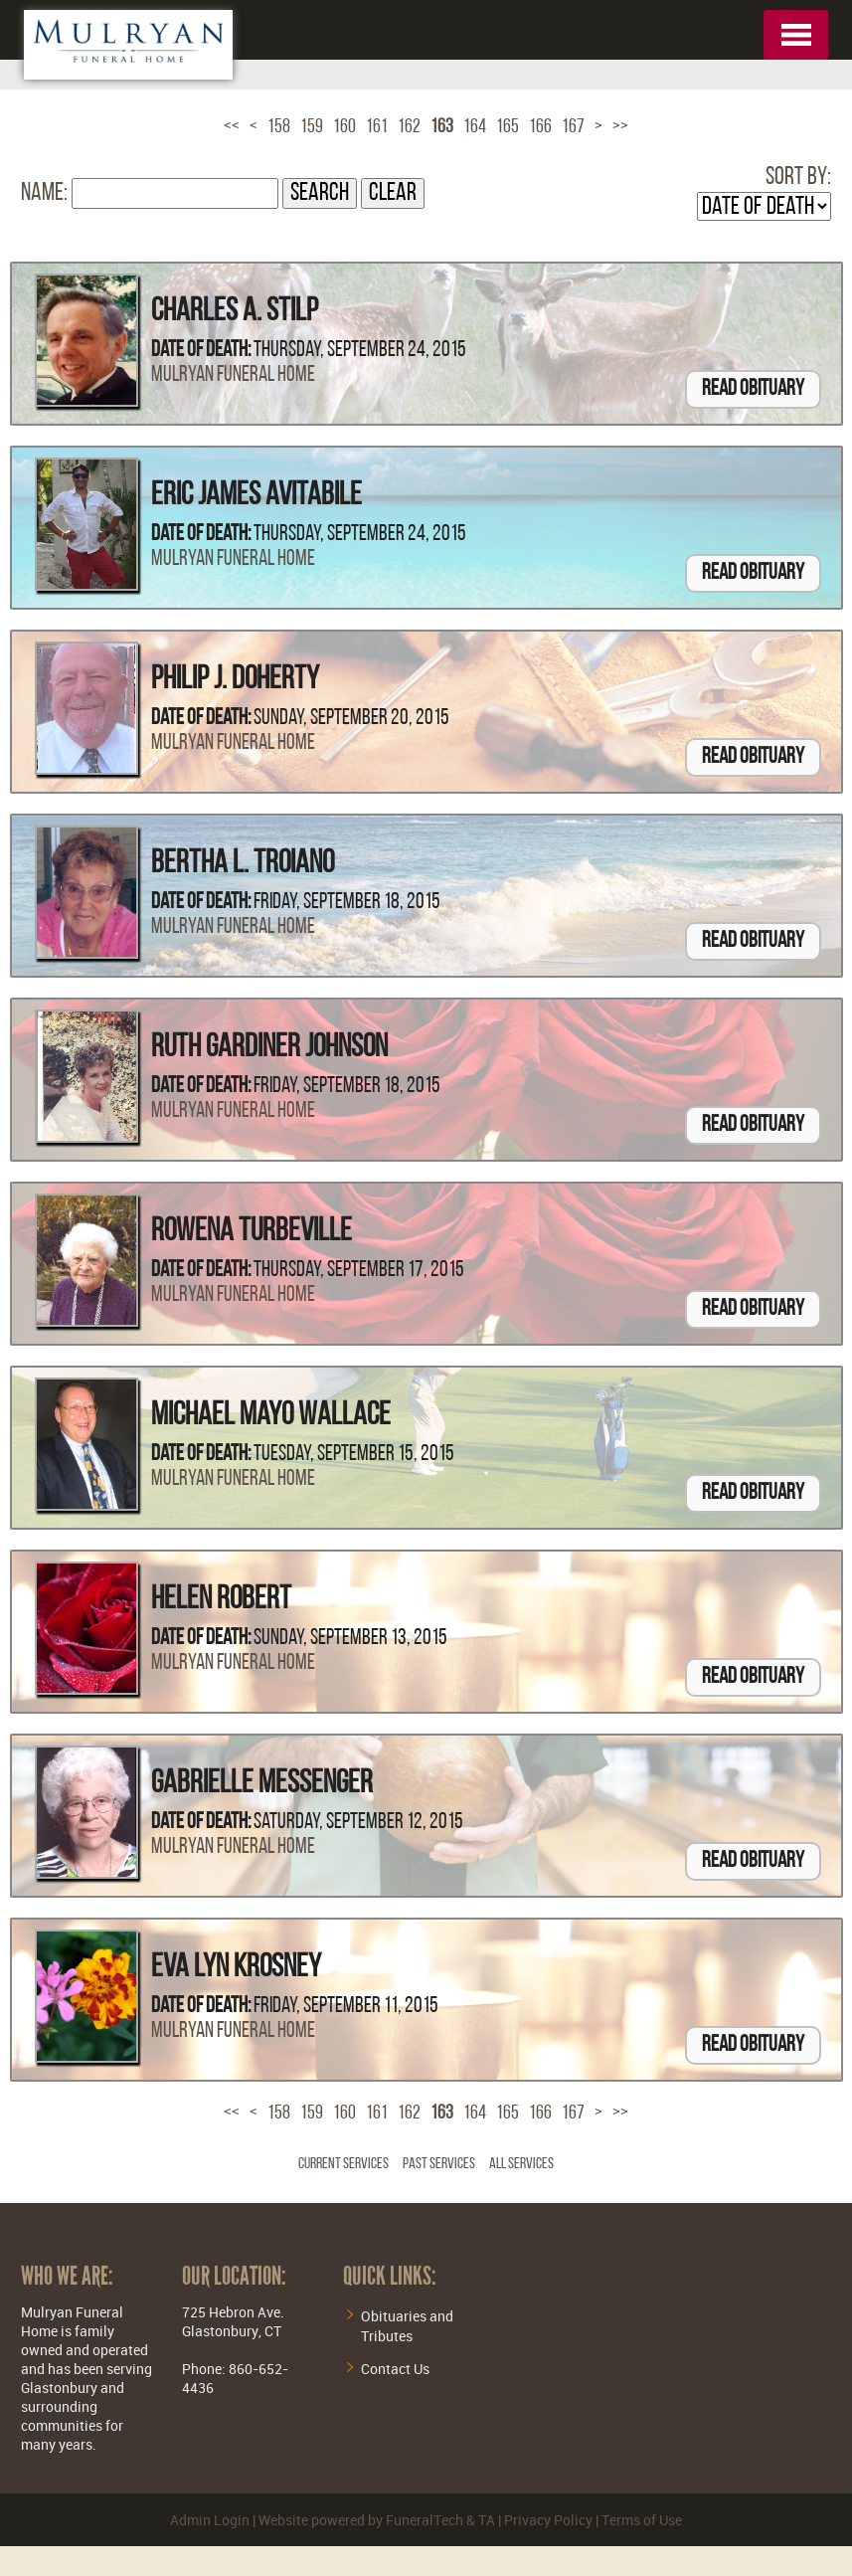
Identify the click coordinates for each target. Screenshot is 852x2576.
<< (232, 127)
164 (474, 127)
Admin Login (210, 2519)
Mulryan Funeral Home (233, 375)
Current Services (343, 2164)
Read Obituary (753, 389)
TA (486, 2519)
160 (344, 127)
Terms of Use (641, 2519)
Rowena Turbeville (251, 1232)
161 (377, 127)
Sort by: (798, 177)
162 (409, 127)
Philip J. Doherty (235, 680)
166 (540, 127)
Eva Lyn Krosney (236, 1968)
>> (620, 127)
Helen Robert (221, 1600)
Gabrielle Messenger (262, 1784)
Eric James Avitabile (256, 496)
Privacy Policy (548, 2519)
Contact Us (395, 2368)
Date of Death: (201, 350)
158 (278, 127)
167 (573, 127)
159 (311, 127)
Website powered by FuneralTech (360, 2519)
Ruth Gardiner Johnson (269, 1048)
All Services (521, 2164)
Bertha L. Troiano (242, 864)
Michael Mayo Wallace (271, 1416)
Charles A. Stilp (234, 312)
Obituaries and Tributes (407, 2325)
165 (507, 127)
